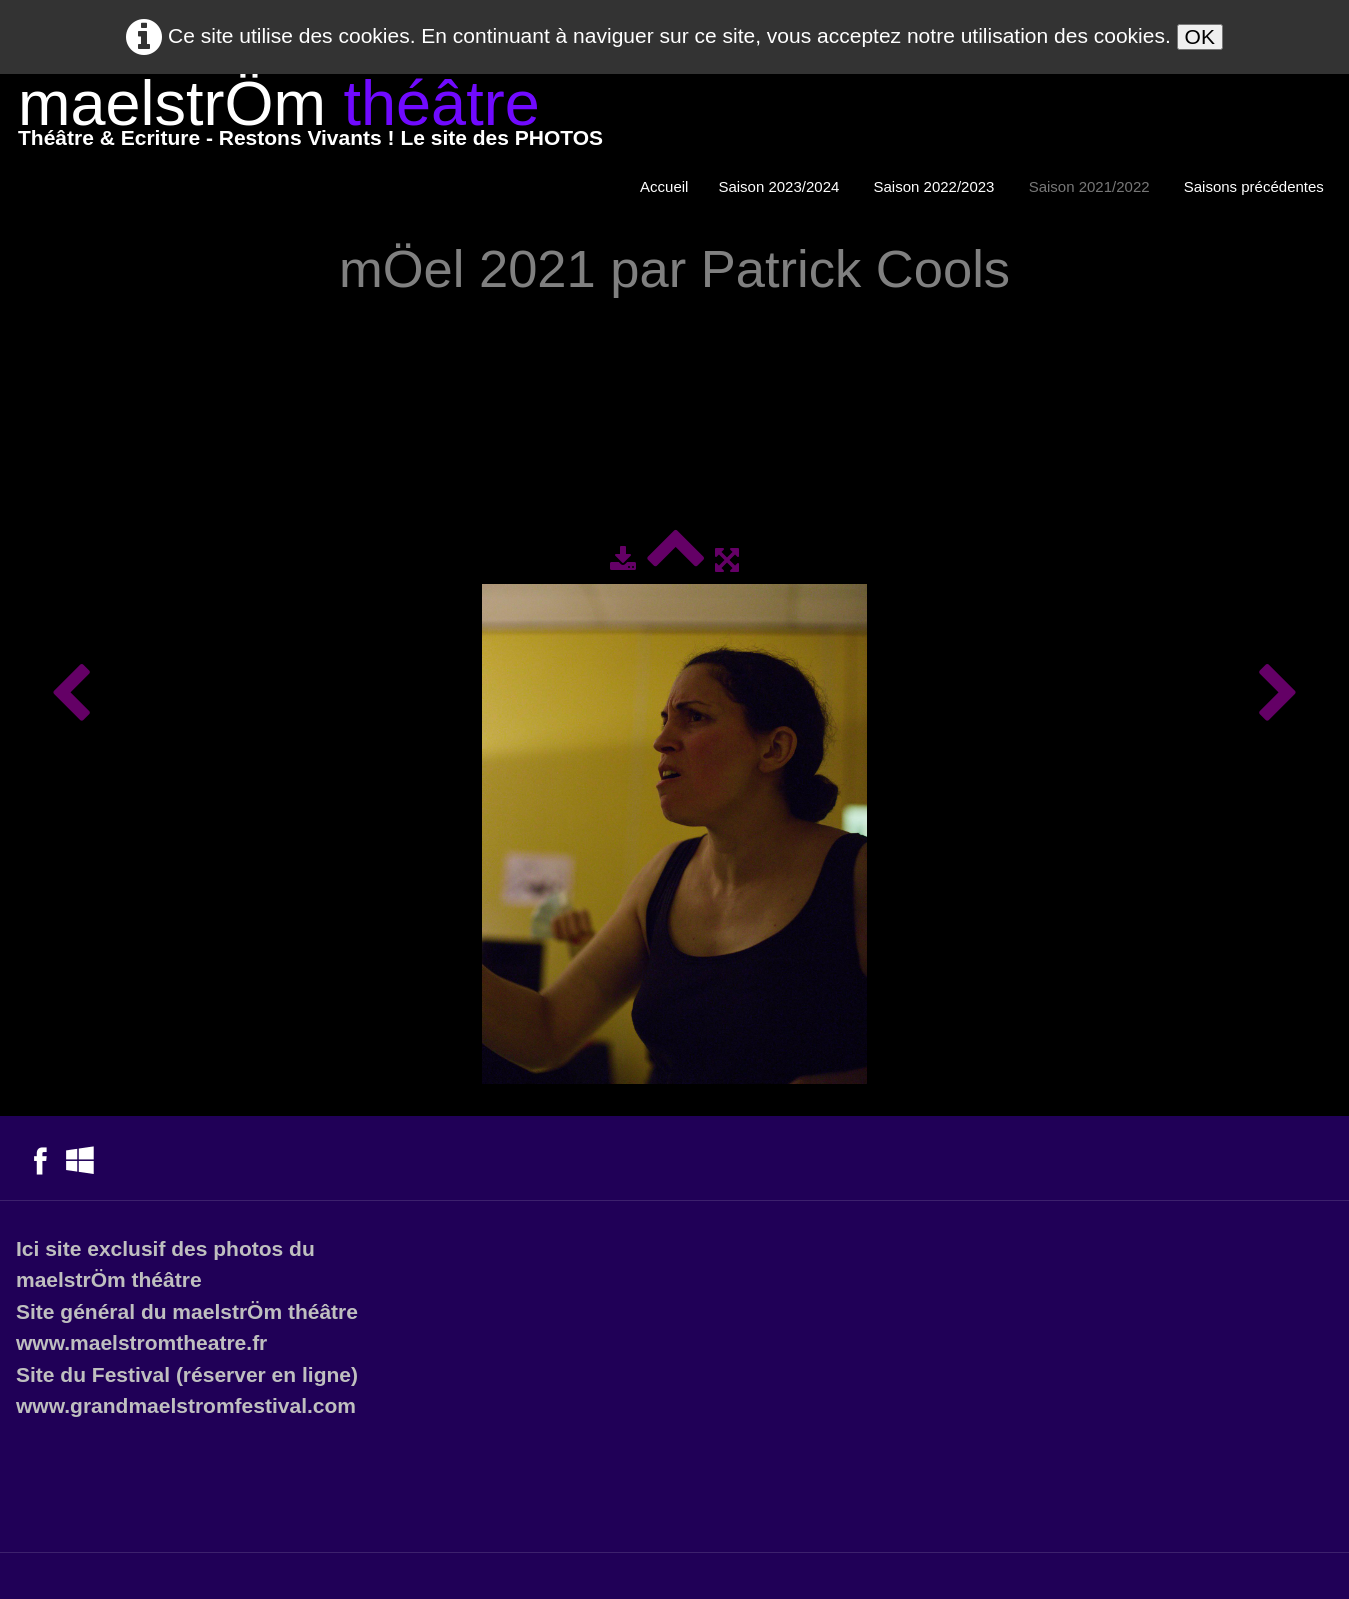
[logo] (310, 117)
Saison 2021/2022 (1091, 186)
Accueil (664, 186)
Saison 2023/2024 (780, 186)
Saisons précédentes (1256, 186)
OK (1200, 36)
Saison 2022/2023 (936, 186)
